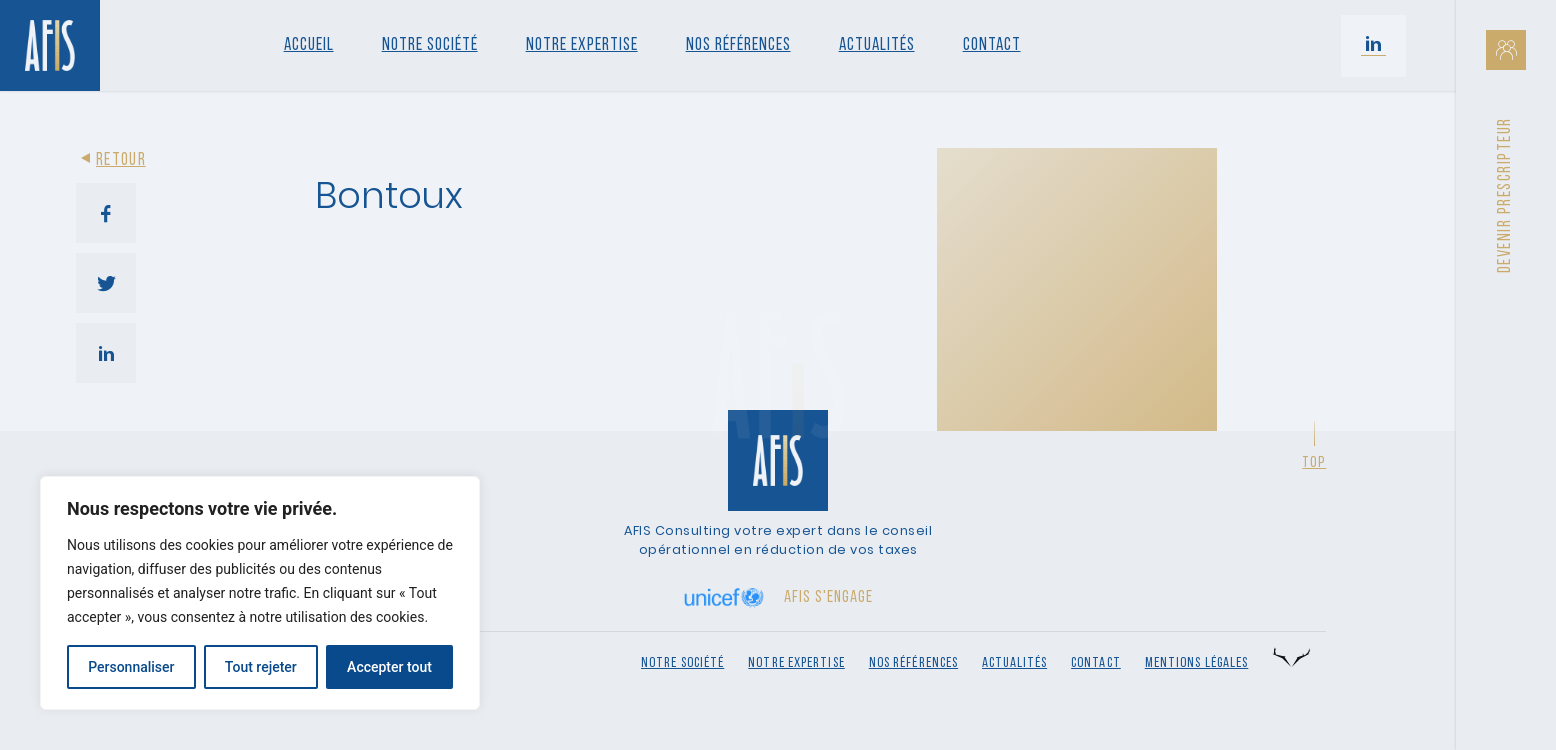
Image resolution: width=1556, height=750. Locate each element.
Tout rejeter (261, 667)
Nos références (738, 45)
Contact (992, 45)
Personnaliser (131, 667)
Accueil (309, 45)
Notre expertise (796, 663)
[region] (260, 593)
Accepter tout (389, 667)
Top (1314, 463)
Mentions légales (1197, 663)
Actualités (877, 45)
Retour (111, 160)
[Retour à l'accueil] (50, 45)
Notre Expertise (582, 45)
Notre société (430, 45)
